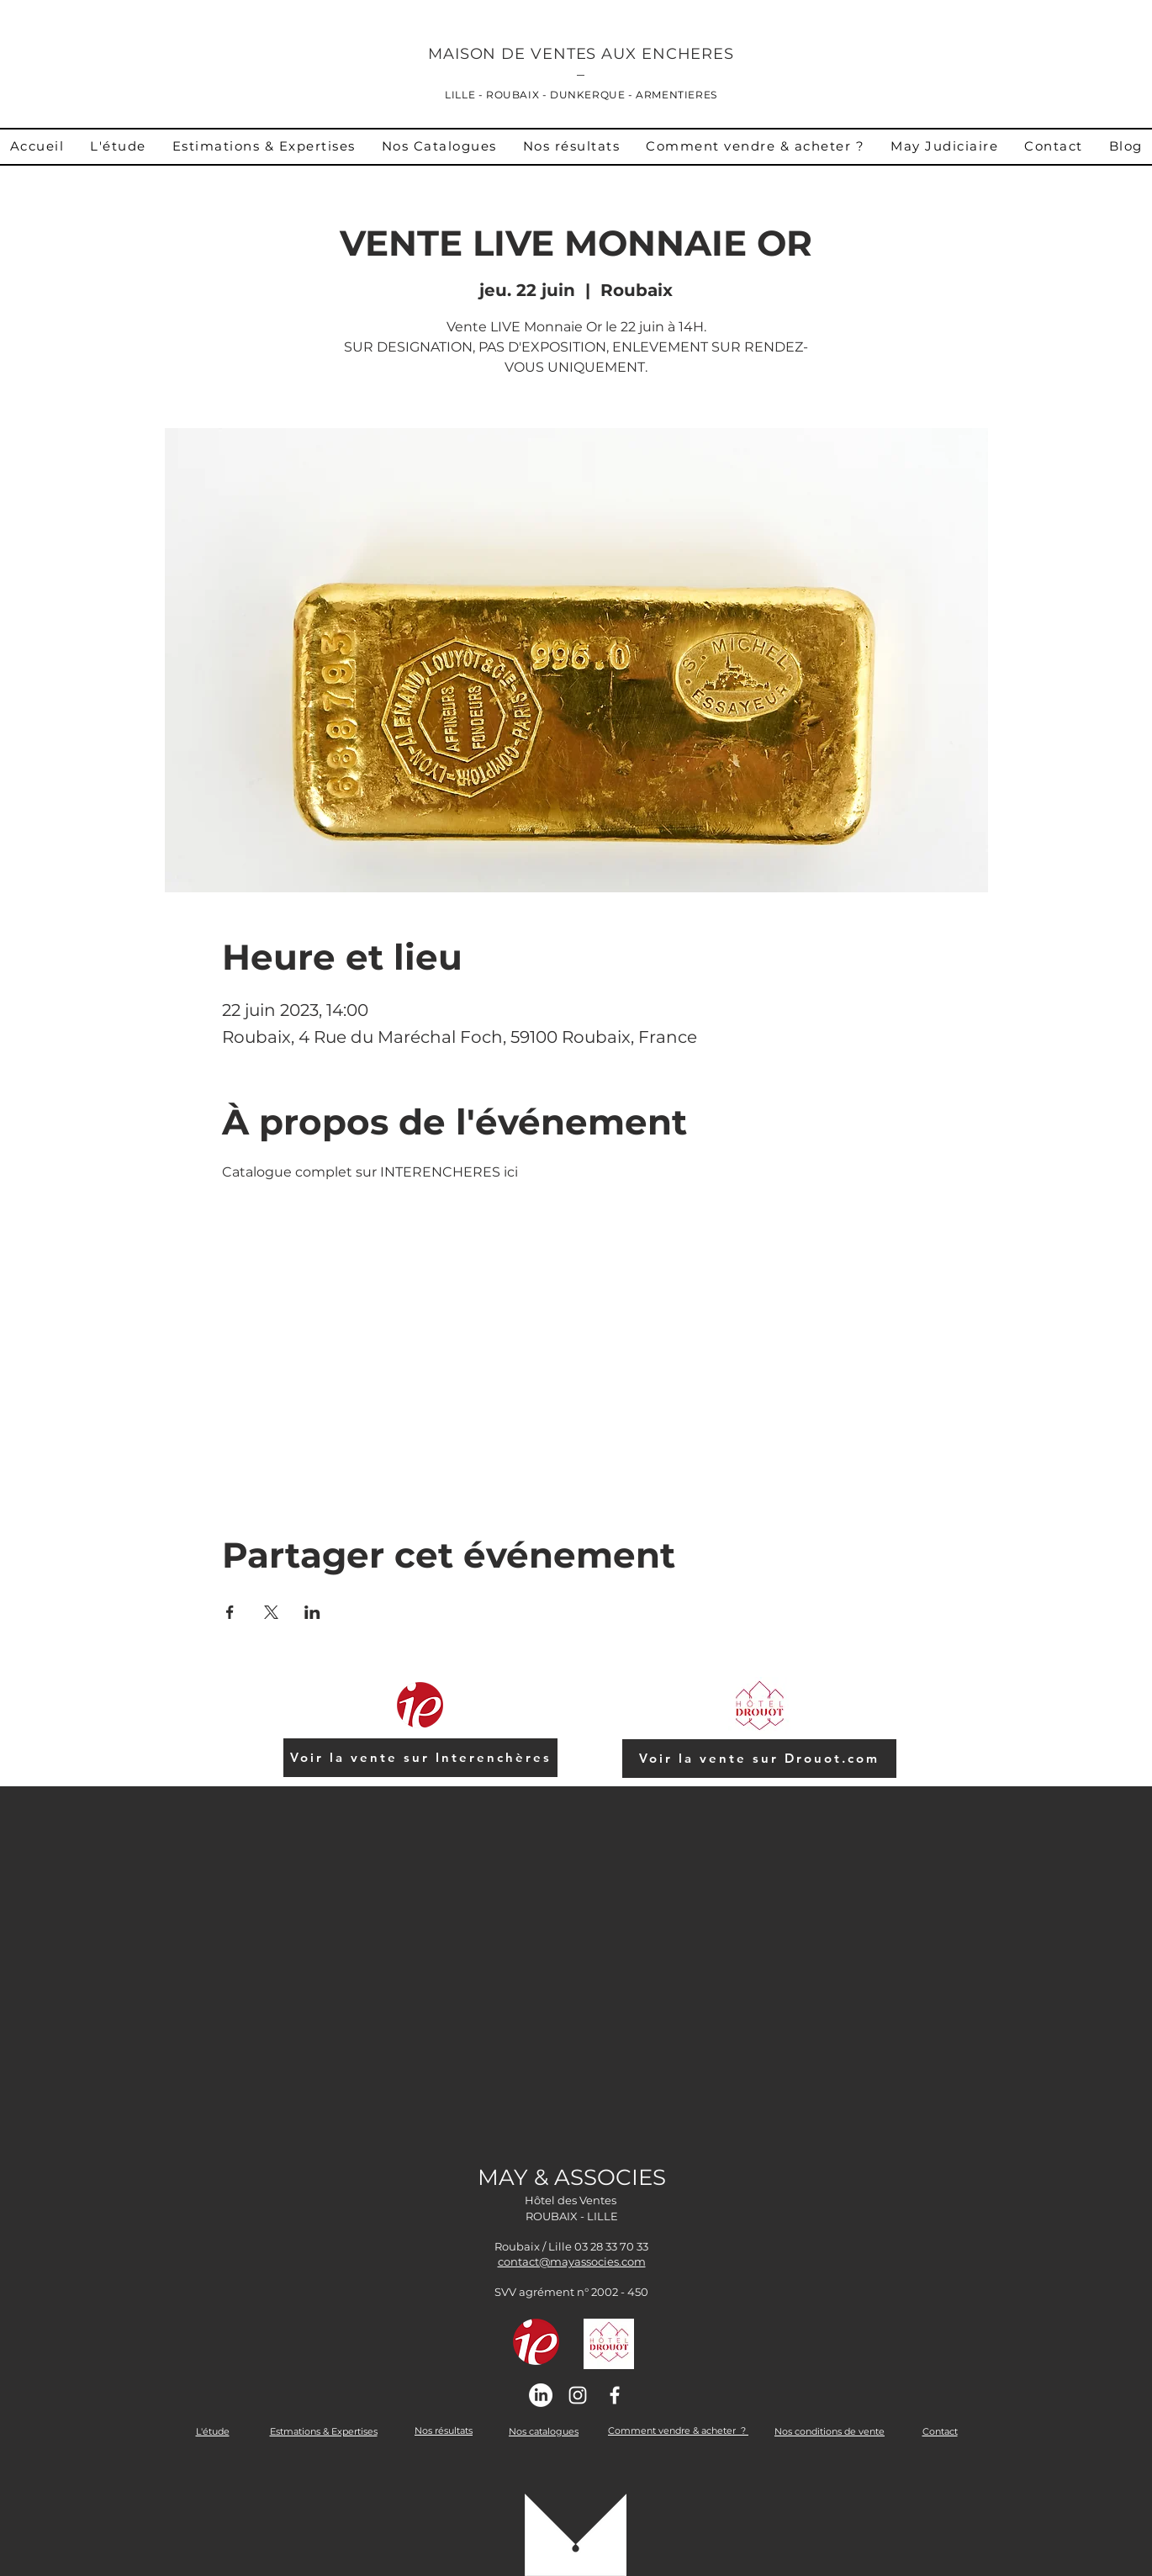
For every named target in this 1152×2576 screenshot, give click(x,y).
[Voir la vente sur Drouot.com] (759, 1758)
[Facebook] (614, 2395)
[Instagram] (577, 2395)
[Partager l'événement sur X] (271, 1612)
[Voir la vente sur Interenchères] (420, 1757)
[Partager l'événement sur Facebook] (230, 1612)
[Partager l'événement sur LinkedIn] (312, 1612)
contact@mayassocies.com (572, 2261)
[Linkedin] (540, 2395)
